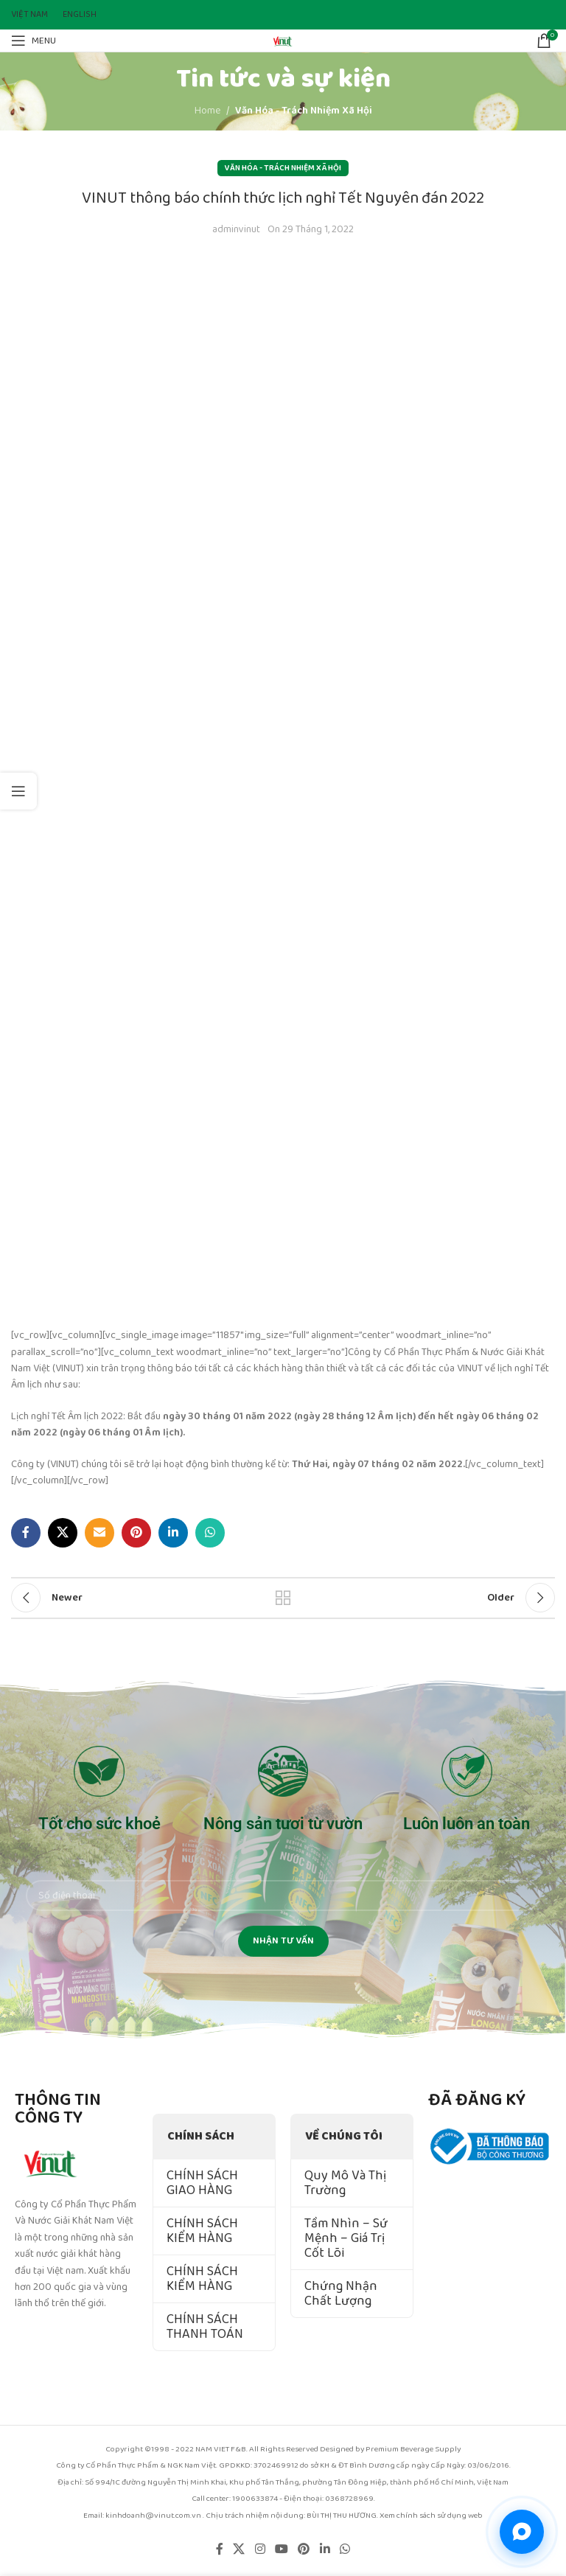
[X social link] (62, 1533)
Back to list (283, 1597)
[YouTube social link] (281, 2549)
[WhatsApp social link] (210, 1533)
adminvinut (236, 229)
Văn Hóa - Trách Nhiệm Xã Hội (303, 110)
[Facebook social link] (26, 1533)
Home (207, 110)
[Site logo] (283, 40)
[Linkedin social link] (173, 1533)
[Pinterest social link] (136, 1533)
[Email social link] (99, 1533)
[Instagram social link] (260, 2549)
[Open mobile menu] (33, 40)
